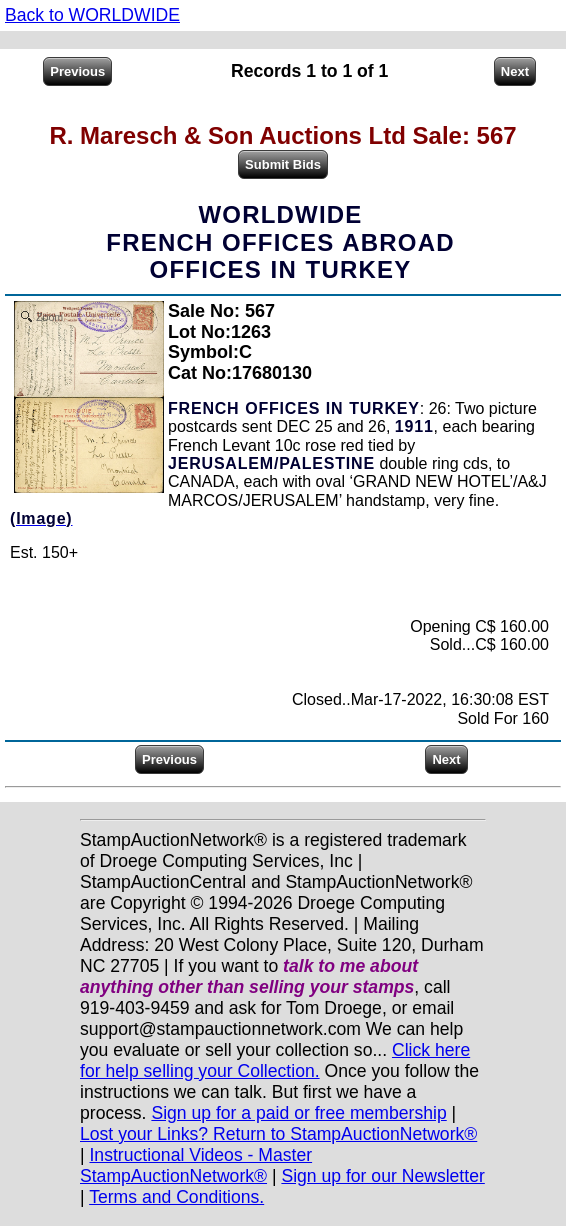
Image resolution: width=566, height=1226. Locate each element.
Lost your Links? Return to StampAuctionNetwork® (278, 1134)
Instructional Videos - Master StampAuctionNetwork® (196, 1165)
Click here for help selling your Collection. (275, 1060)
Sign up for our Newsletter (382, 1176)
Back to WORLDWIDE (92, 15)
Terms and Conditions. (176, 1197)
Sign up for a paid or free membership (298, 1113)
